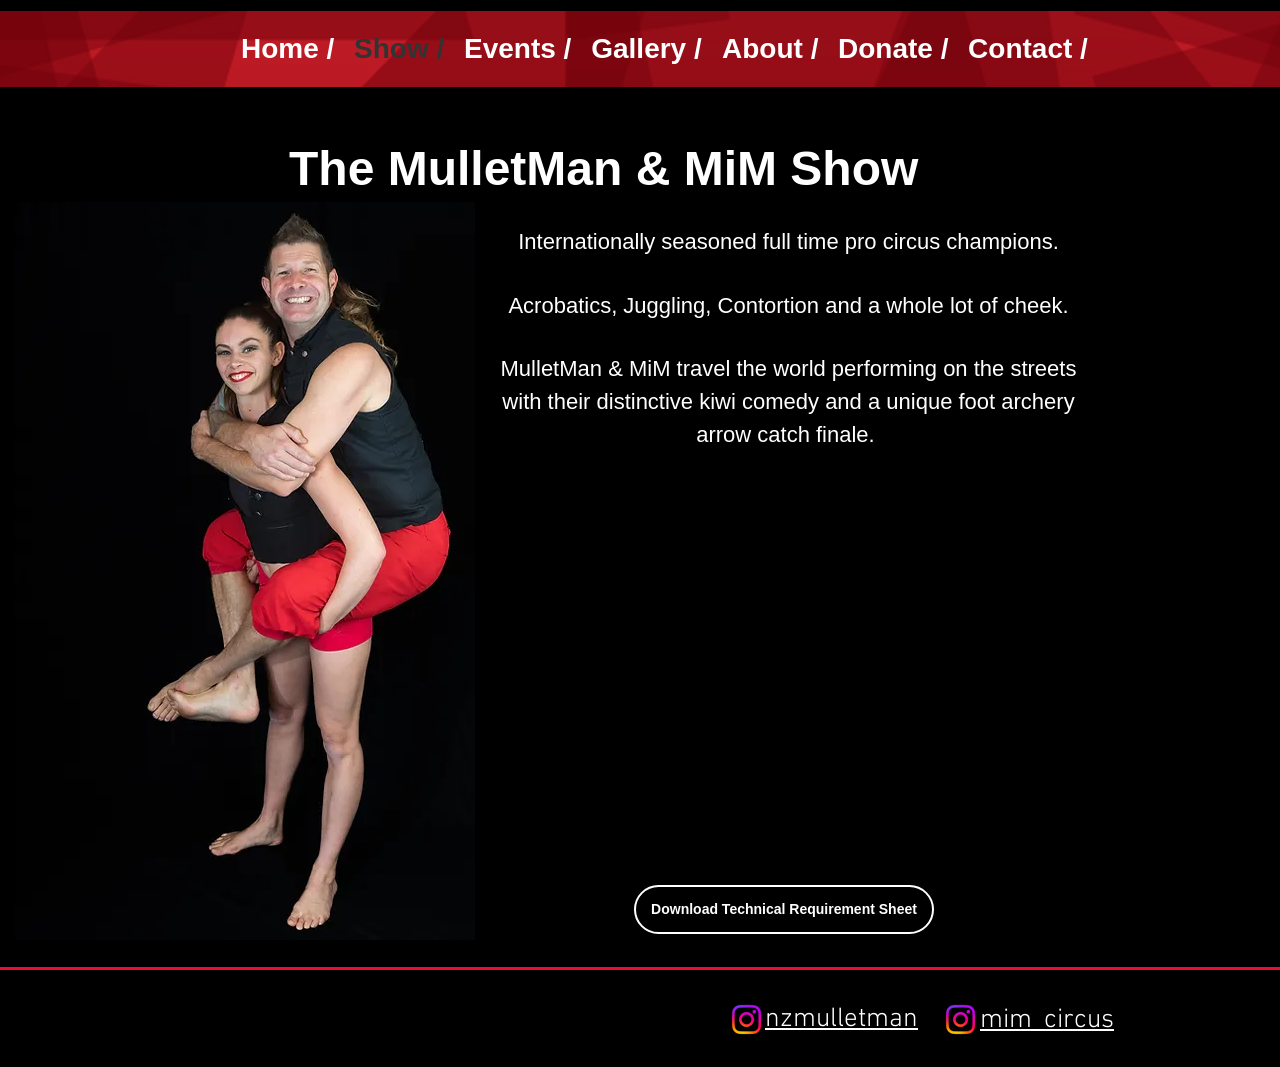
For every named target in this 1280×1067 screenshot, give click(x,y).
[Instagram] (746, 1019)
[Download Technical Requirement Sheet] (784, 909)
